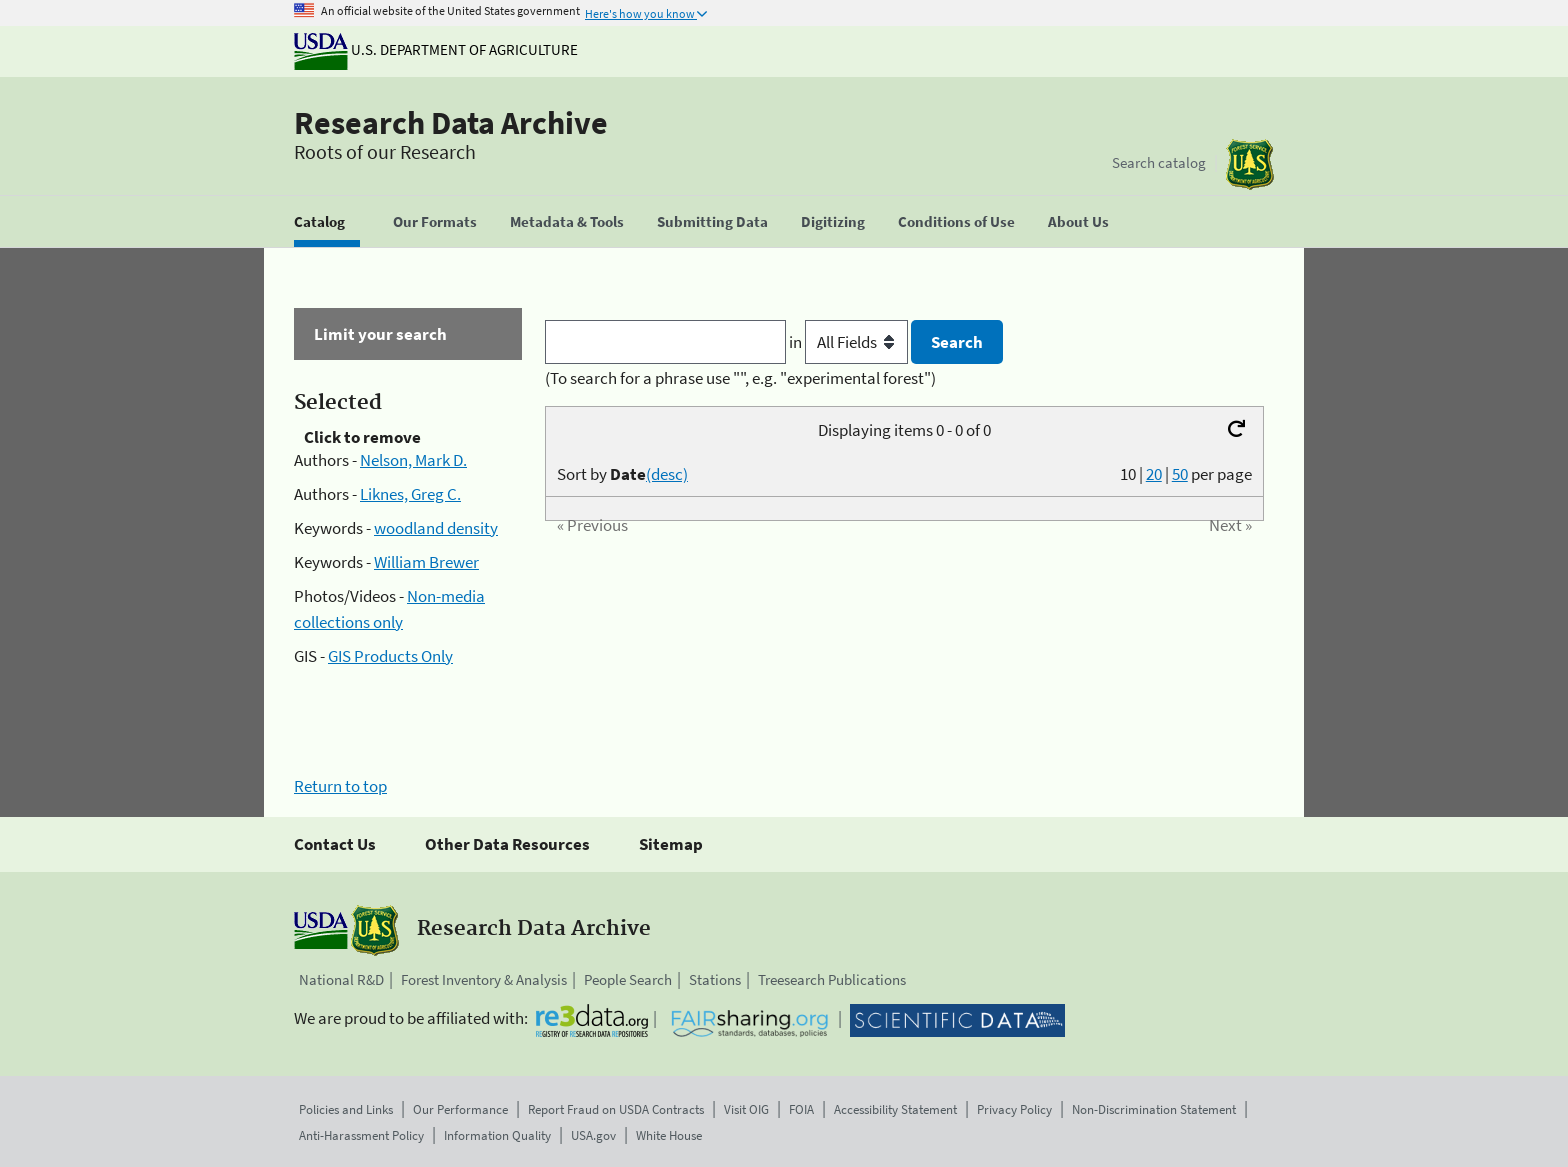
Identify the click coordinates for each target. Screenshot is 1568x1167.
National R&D (341, 979)
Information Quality (497, 1135)
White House (669, 1135)
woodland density (436, 528)
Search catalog (1159, 162)
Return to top (340, 786)
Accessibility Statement (895, 1109)
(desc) (667, 474)
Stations (715, 979)
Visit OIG (746, 1109)
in (850, 342)
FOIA (801, 1109)
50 (1180, 474)
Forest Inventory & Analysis (484, 979)
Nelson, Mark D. (413, 460)
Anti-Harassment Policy (361, 1135)
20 (1154, 474)
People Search (628, 979)
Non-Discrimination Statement (1154, 1109)
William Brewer (426, 562)
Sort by (622, 474)
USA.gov (593, 1135)
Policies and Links (346, 1109)
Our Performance (460, 1109)
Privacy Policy (1014, 1109)
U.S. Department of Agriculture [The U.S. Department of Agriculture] (436, 49)
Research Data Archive (451, 123)
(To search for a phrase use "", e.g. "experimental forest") (740, 378)
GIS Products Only (390, 656)
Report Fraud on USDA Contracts (616, 1109)
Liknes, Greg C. (410, 494)
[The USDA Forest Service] (1250, 164)
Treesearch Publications (832, 979)
